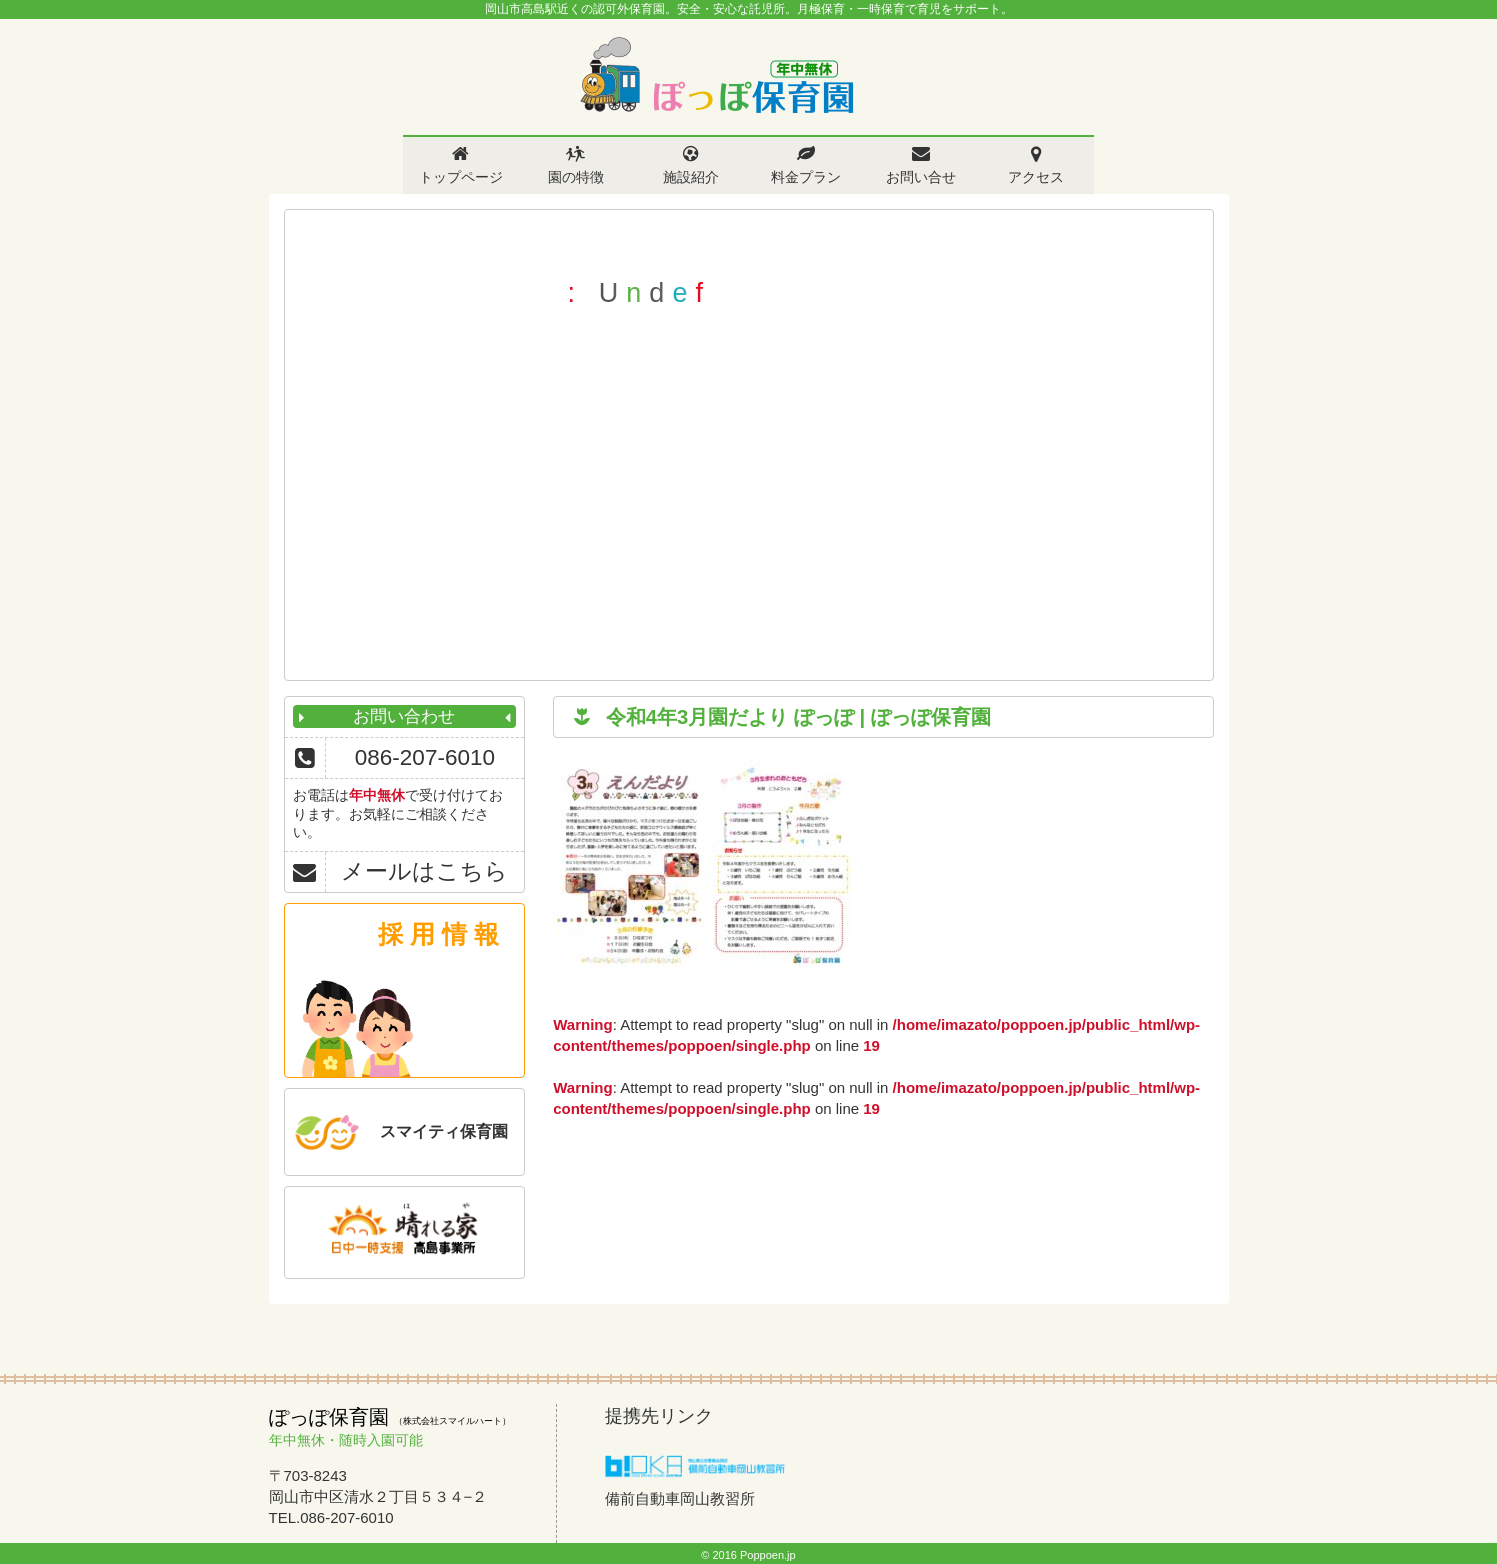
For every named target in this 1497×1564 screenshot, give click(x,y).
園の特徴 (576, 177)
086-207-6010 (425, 757)
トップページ (461, 177)
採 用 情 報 (438, 934)
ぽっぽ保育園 (716, 75)
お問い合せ (921, 177)
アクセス (1036, 177)
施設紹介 (691, 177)
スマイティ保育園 (444, 1131)
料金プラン (806, 177)
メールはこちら (424, 871)
